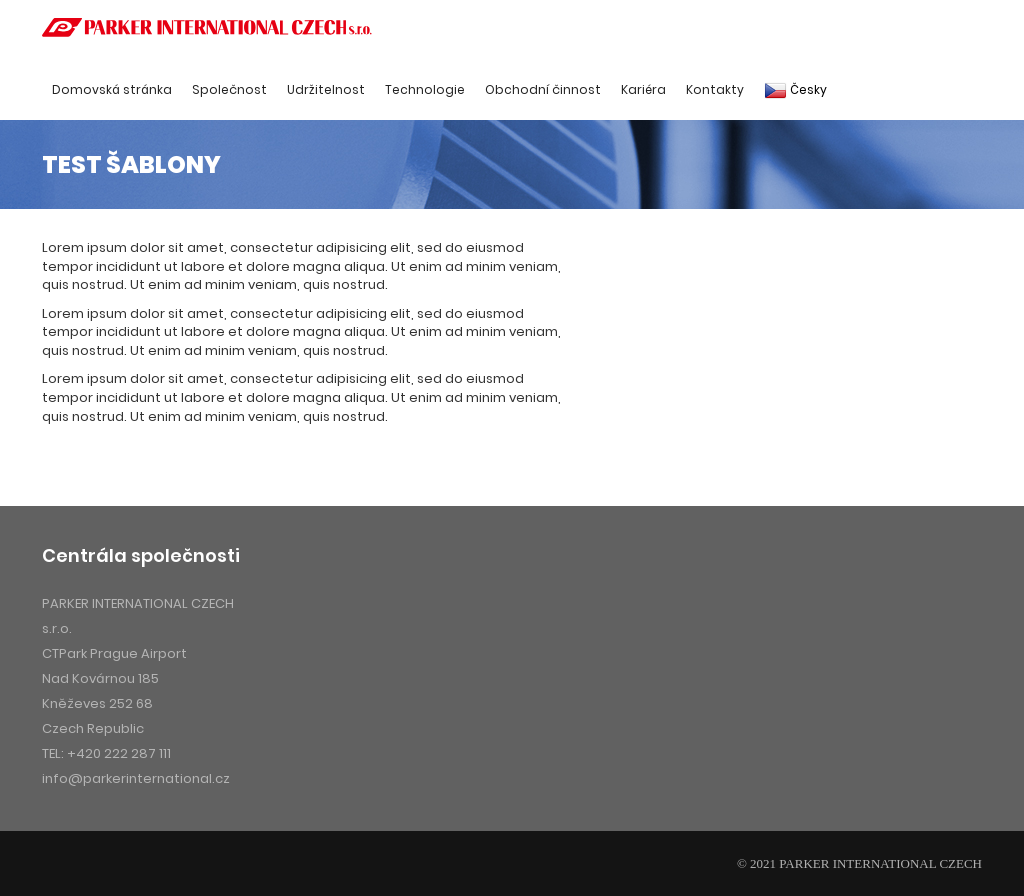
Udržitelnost (326, 89)
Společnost (229, 89)
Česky (795, 90)
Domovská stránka (112, 89)
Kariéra (643, 89)
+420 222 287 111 (119, 753)
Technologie (425, 89)
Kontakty (715, 89)
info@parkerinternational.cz (136, 778)
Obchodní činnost (543, 89)
